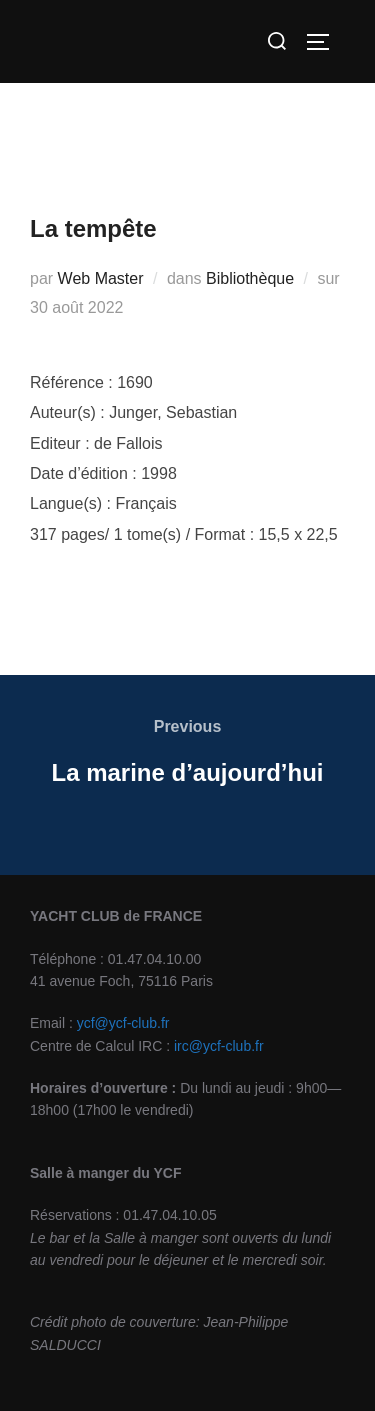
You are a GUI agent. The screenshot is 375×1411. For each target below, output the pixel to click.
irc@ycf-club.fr (219, 1046)
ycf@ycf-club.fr (123, 1023)
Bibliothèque (250, 278)
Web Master (101, 278)
